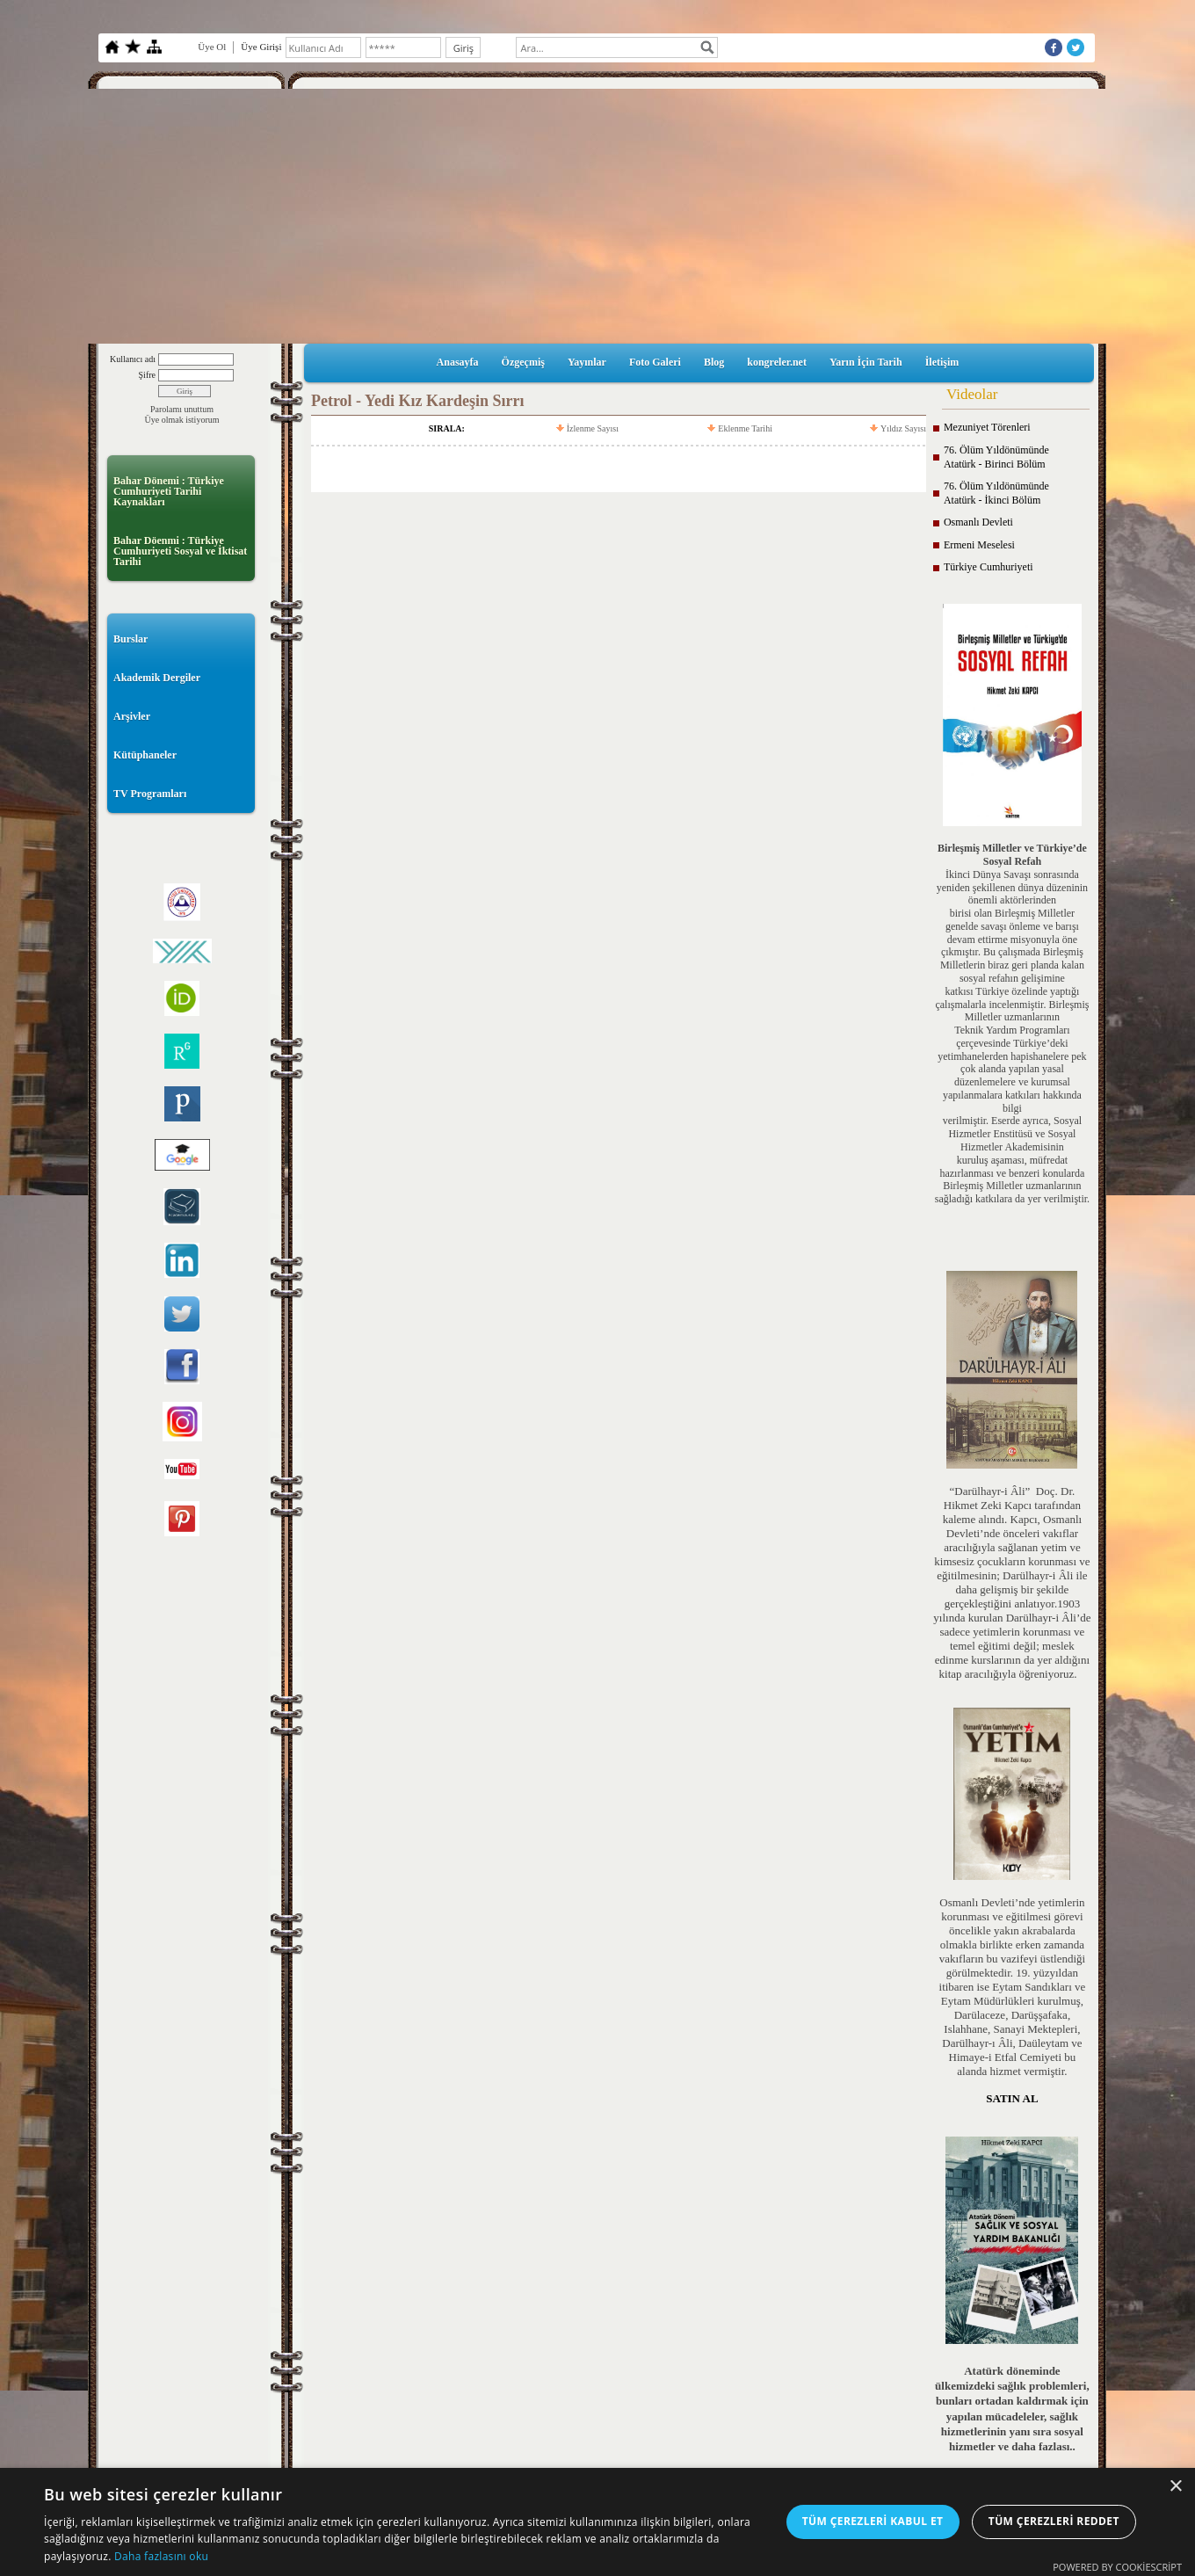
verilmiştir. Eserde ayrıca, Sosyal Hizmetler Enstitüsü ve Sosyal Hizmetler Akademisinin (1012, 1133)
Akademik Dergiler (156, 677)
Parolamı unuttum (182, 409)
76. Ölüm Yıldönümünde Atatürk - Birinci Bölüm (996, 457)
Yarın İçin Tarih (865, 362)
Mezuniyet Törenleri (987, 427)
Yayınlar (587, 362)
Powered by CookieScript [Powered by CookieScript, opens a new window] (1117, 2566)
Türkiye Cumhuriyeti (988, 567)
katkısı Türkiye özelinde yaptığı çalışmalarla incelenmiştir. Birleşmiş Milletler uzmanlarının (1012, 1004)
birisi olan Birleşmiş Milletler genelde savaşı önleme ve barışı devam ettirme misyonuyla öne (1012, 926)
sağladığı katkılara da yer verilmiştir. (1012, 1199)
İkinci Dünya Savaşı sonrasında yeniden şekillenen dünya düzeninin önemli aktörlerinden (1012, 887)
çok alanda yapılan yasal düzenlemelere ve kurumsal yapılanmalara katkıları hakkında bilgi (1012, 1088)
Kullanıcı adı (133, 359)
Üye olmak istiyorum (182, 419)
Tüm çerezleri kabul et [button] (873, 2521)
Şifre (147, 375)
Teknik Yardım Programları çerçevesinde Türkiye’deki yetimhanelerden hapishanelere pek (1012, 1043)
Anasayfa (458, 362)
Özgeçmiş (523, 362)
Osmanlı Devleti (978, 522)
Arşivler (131, 716)
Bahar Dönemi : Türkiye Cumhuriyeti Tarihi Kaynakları (168, 491)
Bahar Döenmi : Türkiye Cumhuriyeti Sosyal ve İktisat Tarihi (180, 551)
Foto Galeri (655, 362)
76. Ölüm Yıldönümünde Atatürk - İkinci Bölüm (996, 493)
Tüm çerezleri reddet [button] (1054, 2521)
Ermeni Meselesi (979, 545)
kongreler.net (777, 362)
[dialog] (597, 2522)
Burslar (130, 639)
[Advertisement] (597, 212)
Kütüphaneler (145, 755)
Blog (714, 362)
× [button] (1175, 2486)
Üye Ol (212, 46)
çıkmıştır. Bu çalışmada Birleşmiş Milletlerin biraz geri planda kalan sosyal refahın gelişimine (1012, 965)
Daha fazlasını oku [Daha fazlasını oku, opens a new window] (161, 2556)
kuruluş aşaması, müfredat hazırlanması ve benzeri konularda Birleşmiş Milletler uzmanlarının (1011, 1173)
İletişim (942, 362)
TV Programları (149, 793)
